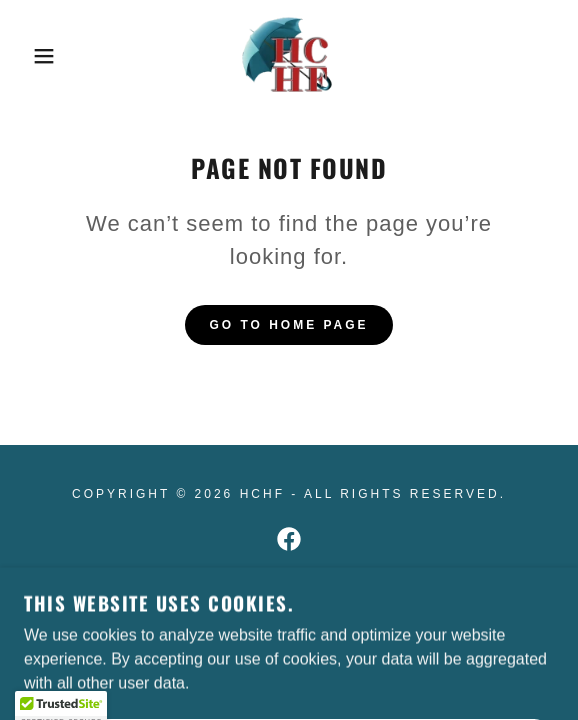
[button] (39, 56)
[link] (288, 56)
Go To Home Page (288, 325)
